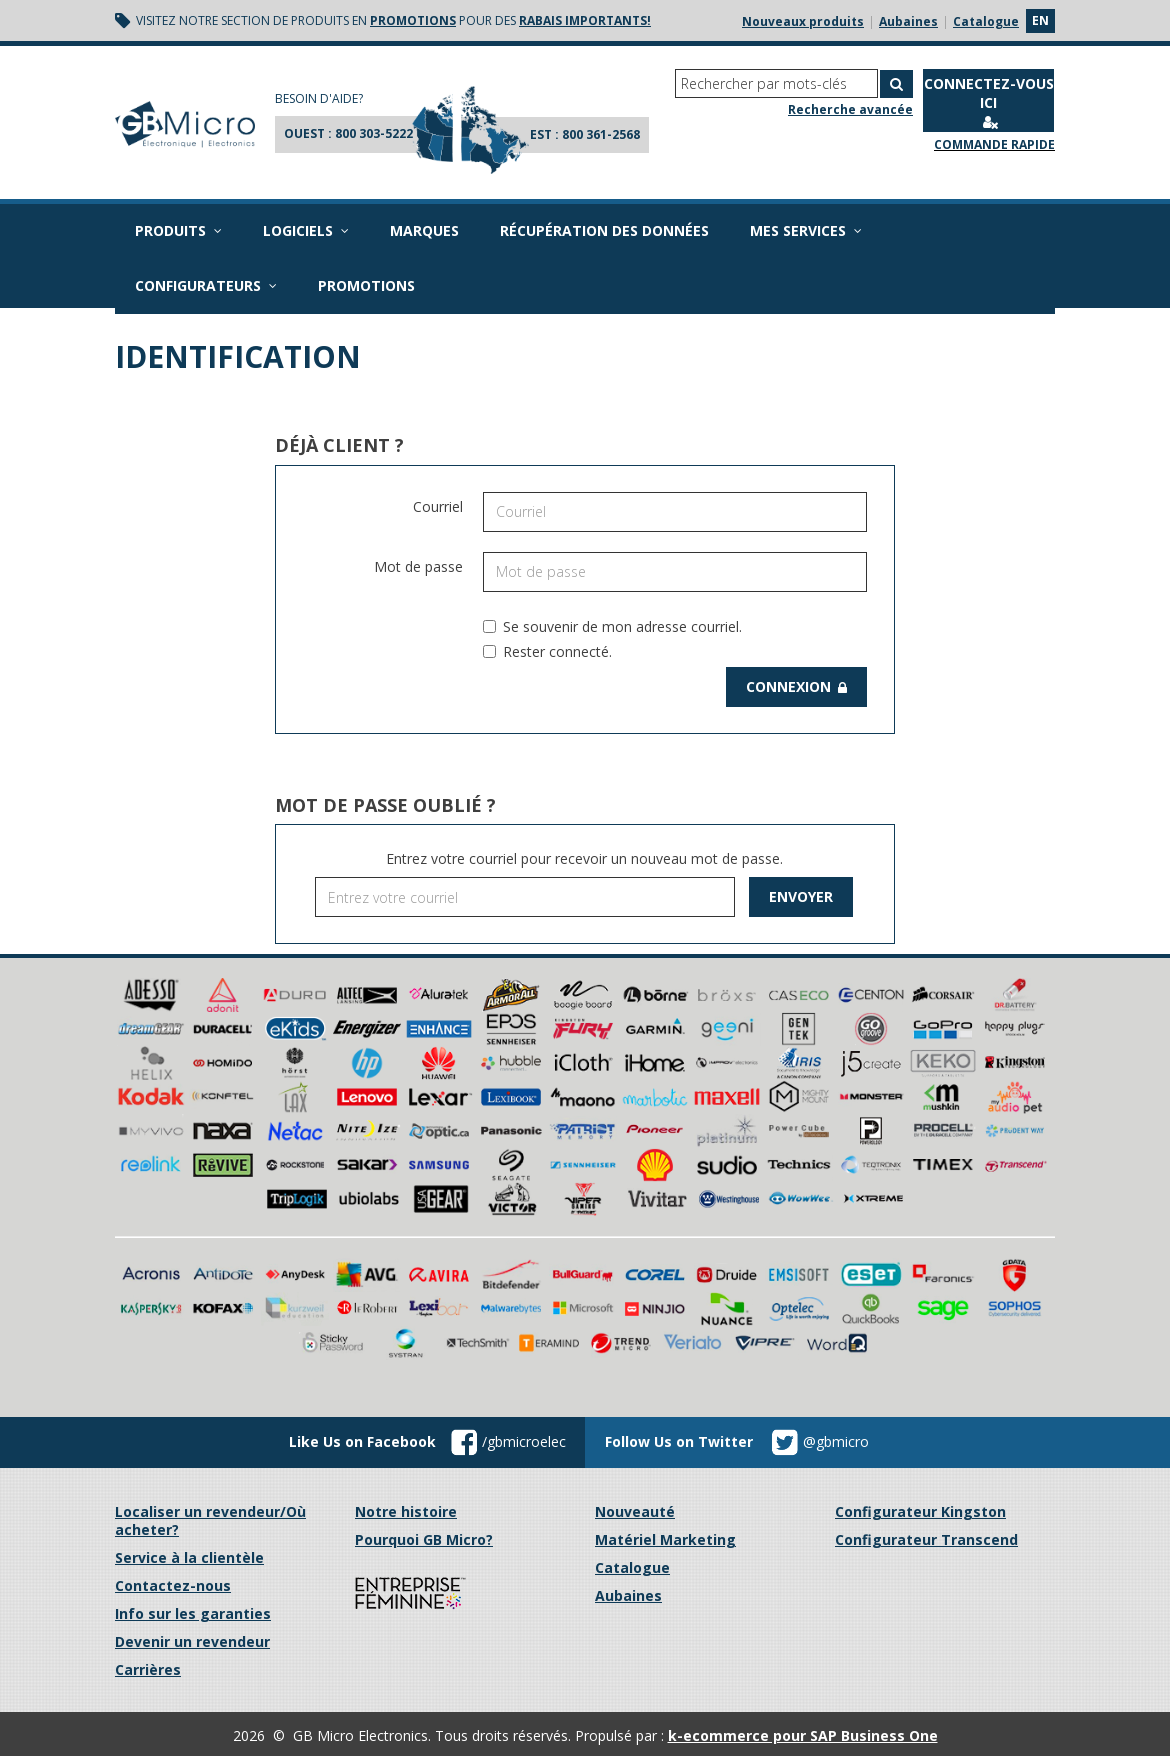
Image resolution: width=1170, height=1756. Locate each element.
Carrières (148, 1669)
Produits (178, 230)
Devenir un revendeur (192, 1641)
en (1040, 20)
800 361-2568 (601, 134)
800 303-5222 (374, 133)
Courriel (438, 506)
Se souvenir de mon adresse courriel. (612, 626)
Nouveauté (635, 1511)
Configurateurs (206, 285)
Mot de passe (418, 566)
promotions (413, 20)
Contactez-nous (173, 1585)
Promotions (366, 285)
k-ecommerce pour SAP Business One (803, 1735)
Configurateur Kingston (920, 1511)
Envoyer (801, 896)
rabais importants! (585, 20)
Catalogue (986, 21)
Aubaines (908, 21)
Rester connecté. (547, 651)
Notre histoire (406, 1511)
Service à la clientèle (189, 1557)
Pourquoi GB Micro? (424, 1539)
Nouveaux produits (803, 21)
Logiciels (306, 230)
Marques (424, 230)
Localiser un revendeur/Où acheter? (210, 1520)
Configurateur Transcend (926, 1539)
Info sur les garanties (193, 1613)
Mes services (806, 230)
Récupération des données (604, 230)
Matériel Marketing (665, 1539)
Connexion (796, 686)
